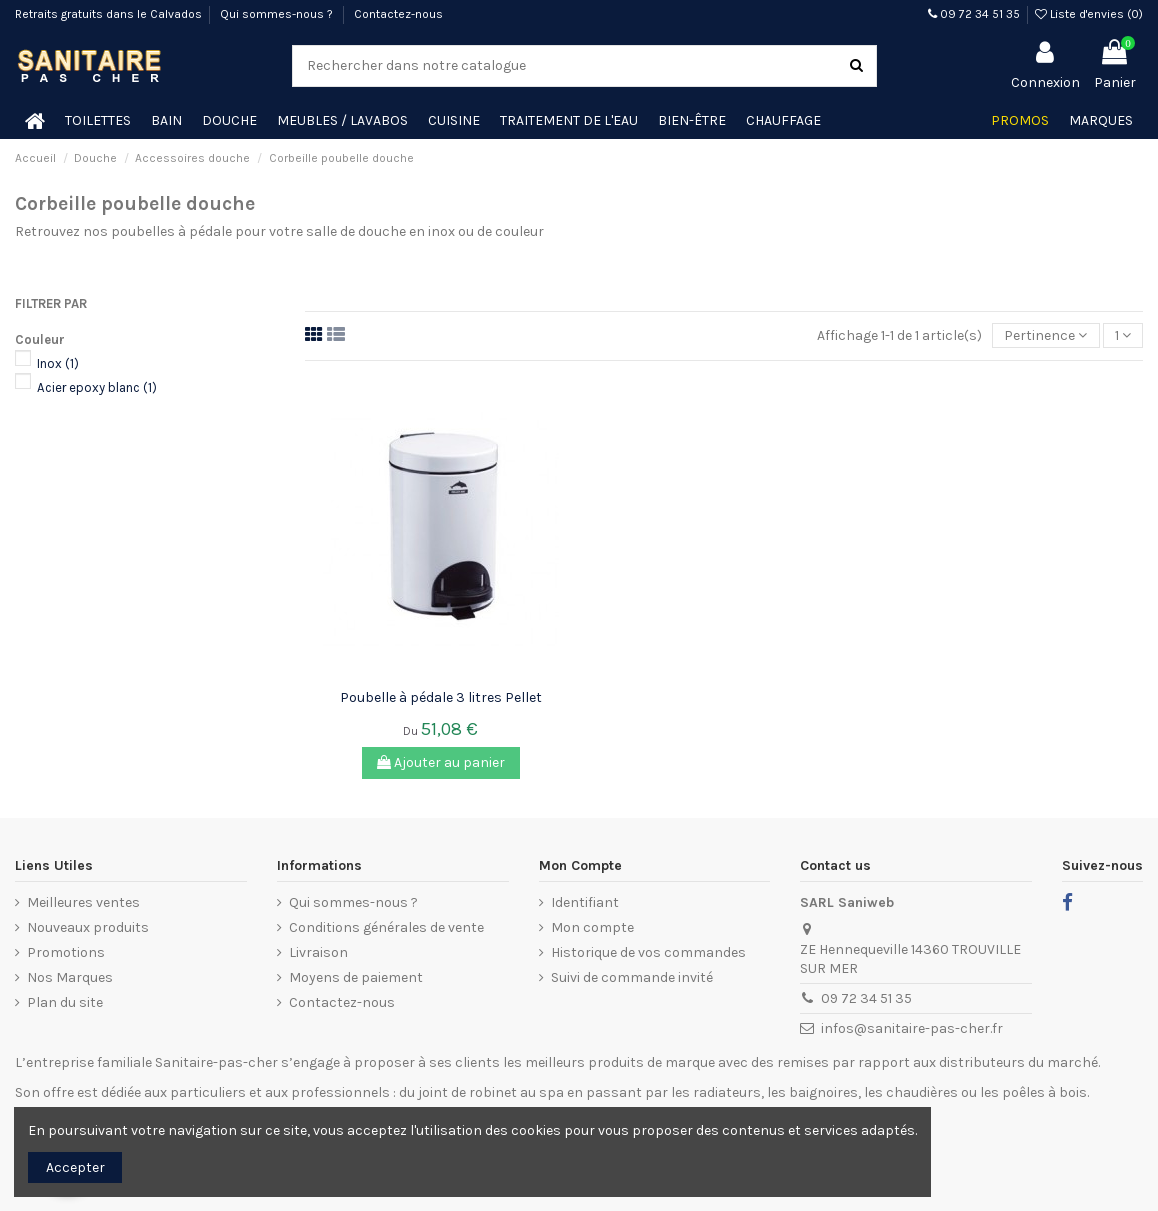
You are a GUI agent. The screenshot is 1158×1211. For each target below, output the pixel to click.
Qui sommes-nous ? (278, 14)
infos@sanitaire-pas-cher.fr (912, 1028)
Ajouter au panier (441, 762)
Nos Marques (70, 977)
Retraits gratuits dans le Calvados (108, 14)
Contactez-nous (398, 14)
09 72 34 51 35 (974, 14)
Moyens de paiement (356, 977)
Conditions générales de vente (386, 927)
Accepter (75, 1167)
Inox (58, 363)
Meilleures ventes (83, 902)
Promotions (66, 952)
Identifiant (585, 902)
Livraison (318, 952)
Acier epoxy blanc (97, 387)
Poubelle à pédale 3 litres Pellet (441, 697)
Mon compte (592, 927)
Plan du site (65, 1002)
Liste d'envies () (1089, 14)
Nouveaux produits (88, 927)
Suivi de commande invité (632, 977)
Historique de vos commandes (648, 952)
